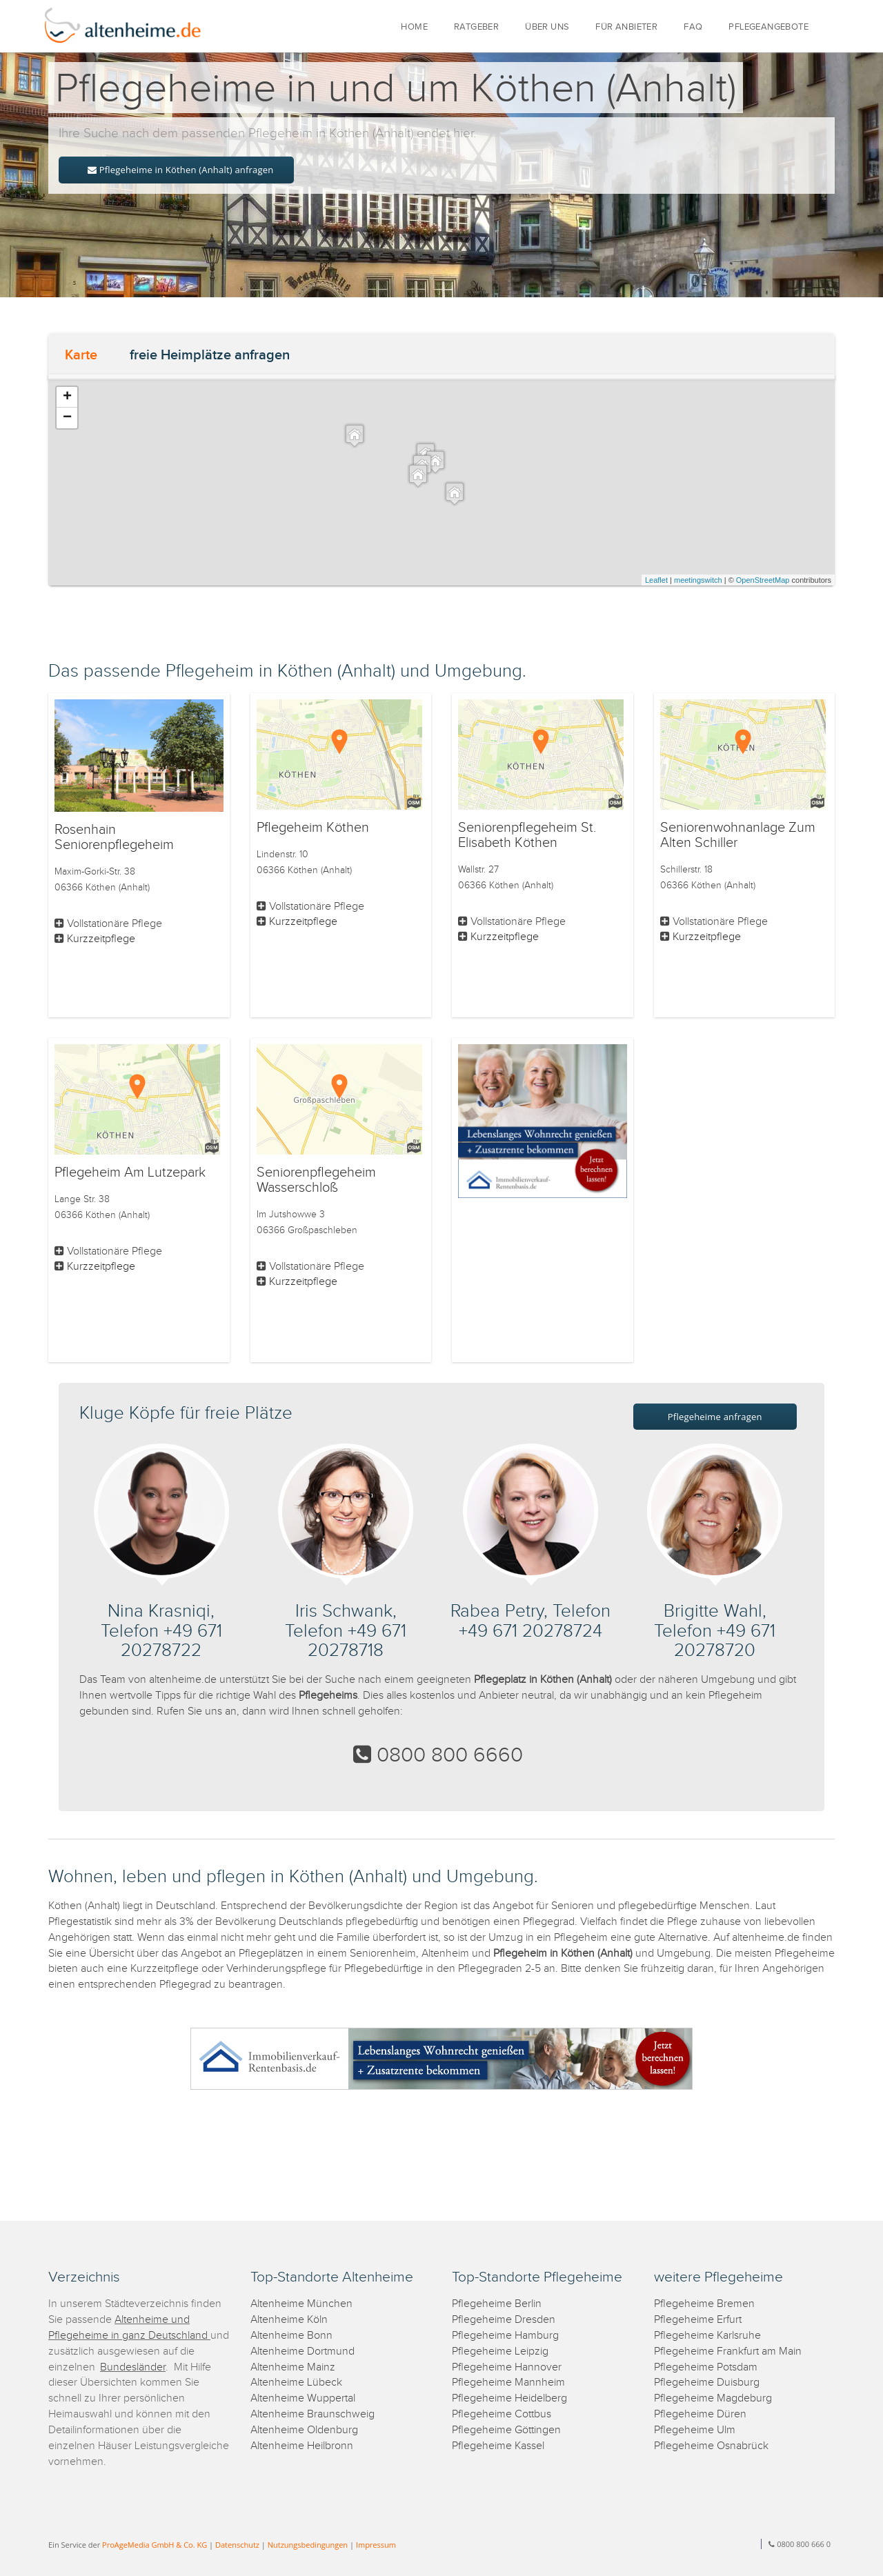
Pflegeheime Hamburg (505, 2335)
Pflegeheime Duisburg (707, 2382)
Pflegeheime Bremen (704, 2303)
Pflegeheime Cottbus (501, 2414)
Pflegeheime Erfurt (698, 2319)
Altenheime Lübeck (296, 2382)
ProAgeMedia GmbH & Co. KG (154, 2544)
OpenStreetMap (763, 580)
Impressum (376, 2544)
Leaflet (656, 580)
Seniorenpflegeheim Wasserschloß (316, 1180)
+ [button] (67, 397)
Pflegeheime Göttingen (506, 2430)
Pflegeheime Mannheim (508, 2382)
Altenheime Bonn (291, 2335)
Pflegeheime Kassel (498, 2446)
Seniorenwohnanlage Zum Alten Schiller (737, 835)
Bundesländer (133, 2367)
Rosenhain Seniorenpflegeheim (114, 837)
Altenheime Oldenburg (304, 2430)
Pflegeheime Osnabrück (711, 2446)
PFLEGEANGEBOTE (768, 27)
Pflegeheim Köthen (313, 827)
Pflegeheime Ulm (694, 2430)
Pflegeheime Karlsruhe (707, 2335)
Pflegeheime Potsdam (705, 2367)
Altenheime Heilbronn (301, 2446)
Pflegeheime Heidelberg (509, 2398)
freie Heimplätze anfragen (210, 355)
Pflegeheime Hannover (507, 2367)
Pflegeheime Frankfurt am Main (728, 2351)
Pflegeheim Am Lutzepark (130, 1172)
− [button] (67, 418)
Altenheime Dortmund (302, 2351)
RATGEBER (476, 27)
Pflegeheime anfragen (715, 1416)
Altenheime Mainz (292, 2367)
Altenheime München (301, 2303)
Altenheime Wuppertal (302, 2398)
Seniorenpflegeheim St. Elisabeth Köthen (527, 835)
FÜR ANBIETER (626, 27)
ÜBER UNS (547, 27)
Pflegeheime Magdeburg (713, 2398)
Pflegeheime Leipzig (500, 2351)
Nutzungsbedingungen (308, 2544)
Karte (81, 355)
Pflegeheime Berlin (497, 2303)
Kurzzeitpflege (101, 939)
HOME (414, 27)
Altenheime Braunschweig (312, 2414)
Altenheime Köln (289, 2319)
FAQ (693, 27)
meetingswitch (698, 580)
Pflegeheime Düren (700, 2414)
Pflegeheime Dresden (503, 2319)
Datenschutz (237, 2544)
